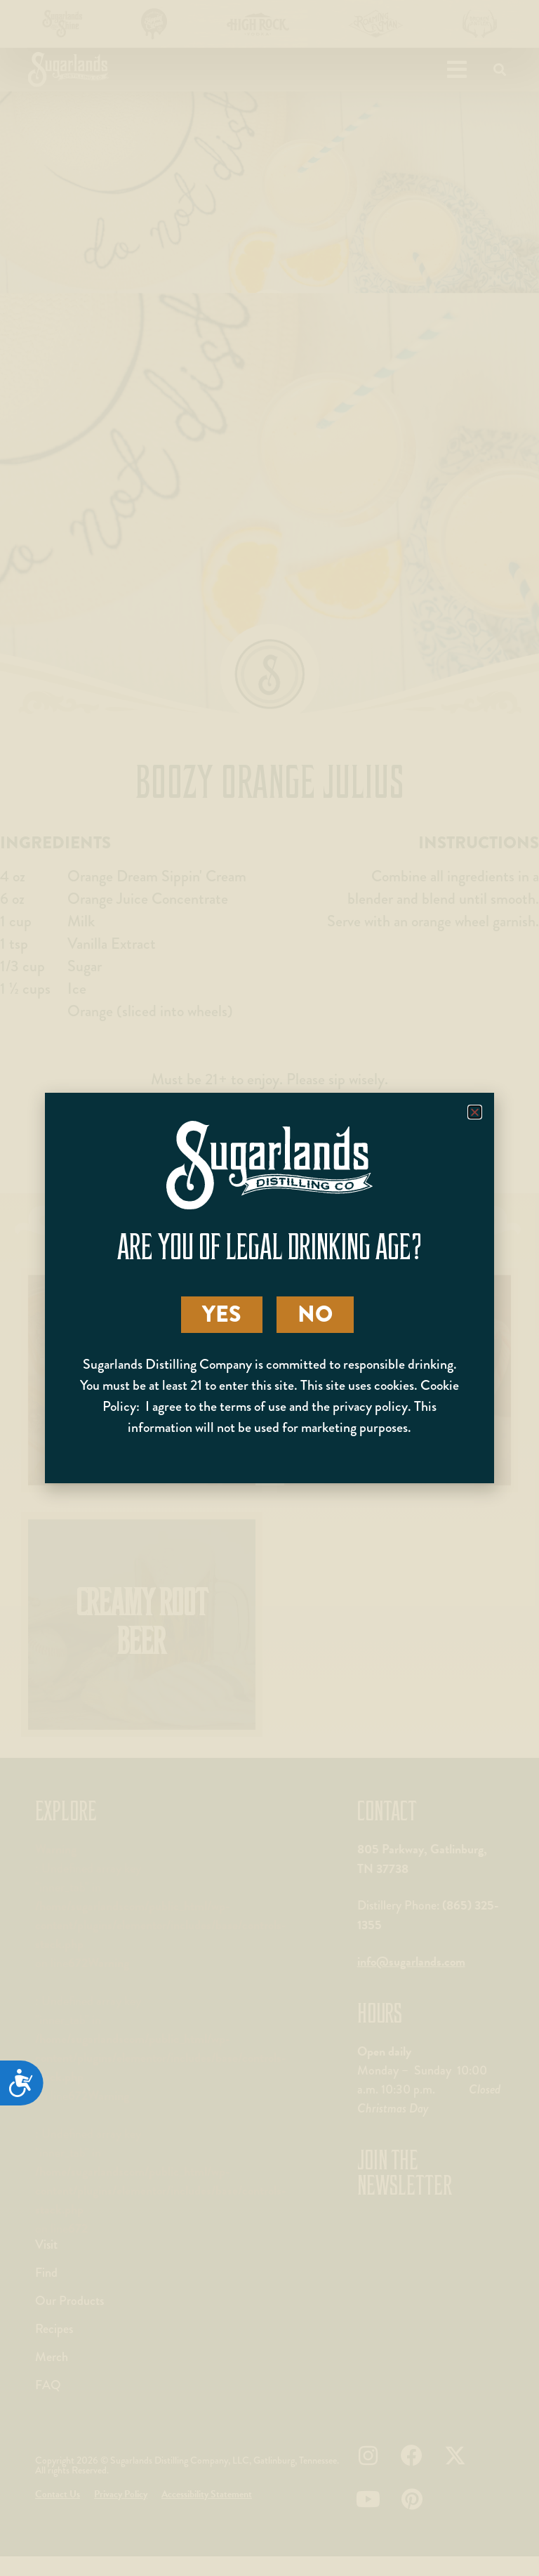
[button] (475, 1112)
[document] (269, 1288)
